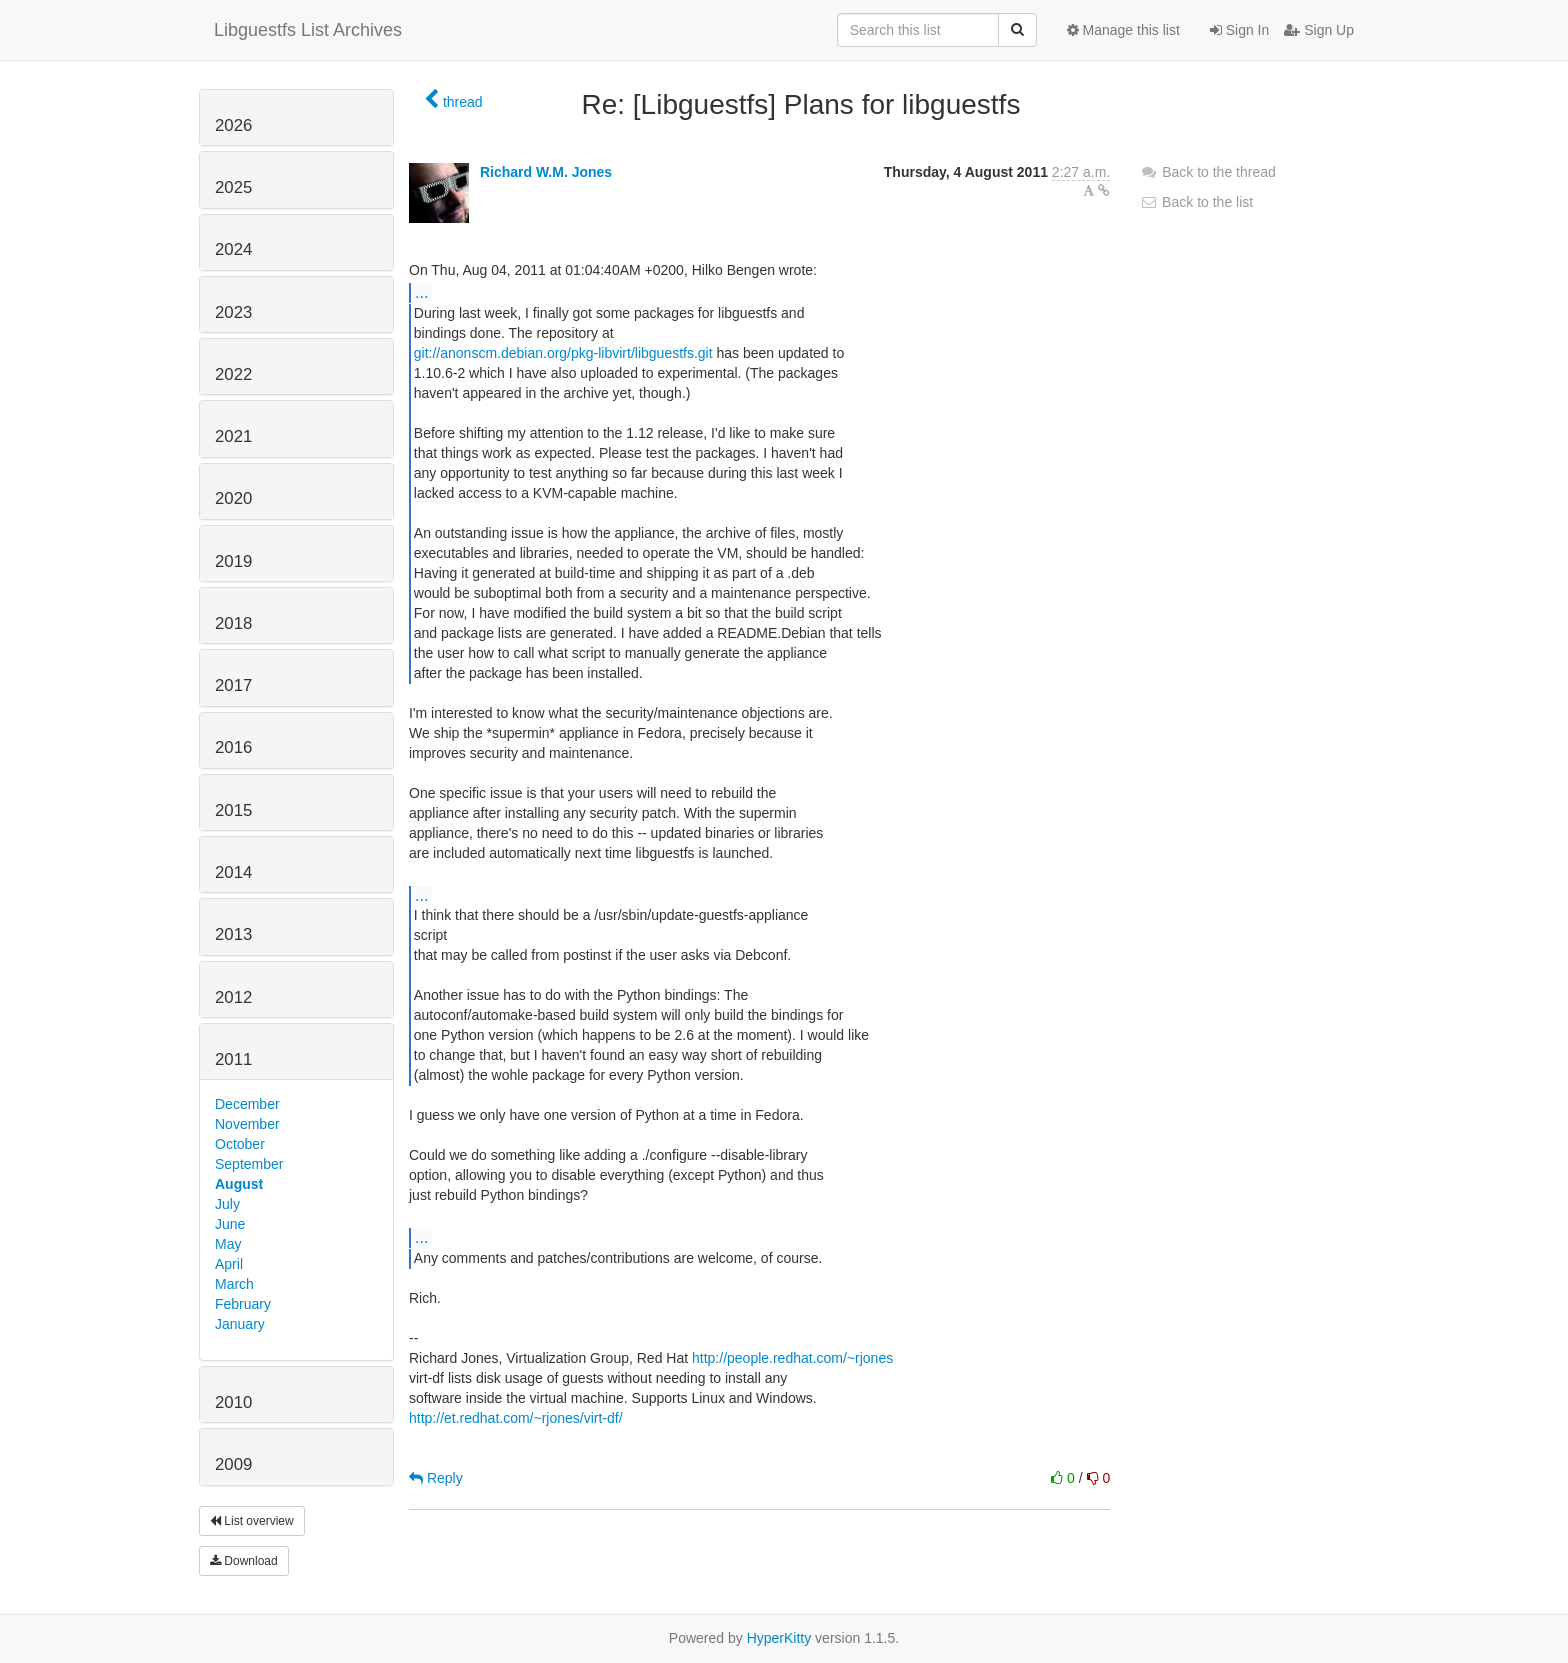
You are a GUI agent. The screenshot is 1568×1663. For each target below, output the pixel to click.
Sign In (1239, 30)
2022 (233, 374)
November (247, 1124)
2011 (233, 1059)
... (421, 292)
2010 (233, 1402)
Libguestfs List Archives (308, 30)
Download (244, 1561)
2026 (233, 125)
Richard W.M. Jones (546, 172)
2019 (233, 561)
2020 (233, 498)
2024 (233, 249)
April (229, 1264)
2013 (233, 934)
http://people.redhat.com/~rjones (792, 1358)
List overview (252, 1521)
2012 (233, 997)
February (243, 1304)
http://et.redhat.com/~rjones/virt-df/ (516, 1418)
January (240, 1324)
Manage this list (1123, 30)
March (234, 1284)
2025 (233, 187)
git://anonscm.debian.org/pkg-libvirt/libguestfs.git (563, 353)
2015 (233, 810)
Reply (436, 1478)
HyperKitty (779, 1638)
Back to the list (1196, 202)
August (239, 1184)
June (230, 1224)
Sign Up (1319, 30)
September (249, 1164)
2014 (233, 872)
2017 (233, 685)
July (227, 1204)
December (247, 1104)
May (228, 1244)
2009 (233, 1464)
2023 (233, 312)
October (240, 1144)
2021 (233, 436)
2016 (233, 747)
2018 (233, 623)
